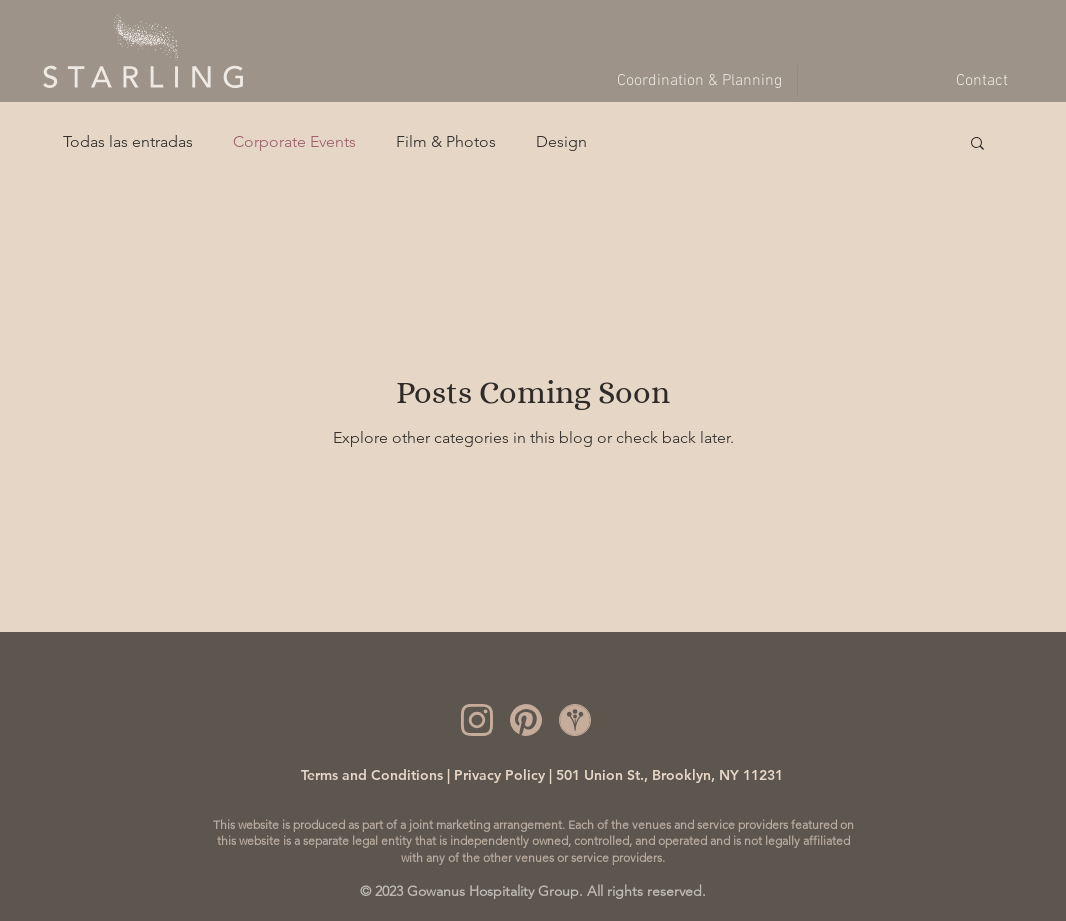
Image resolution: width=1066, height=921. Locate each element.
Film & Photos (446, 141)
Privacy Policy (499, 775)
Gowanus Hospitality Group (493, 891)
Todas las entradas (128, 141)
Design (561, 141)
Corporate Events (294, 141)
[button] (977, 144)
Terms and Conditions (372, 775)
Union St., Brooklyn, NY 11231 (681, 775)
